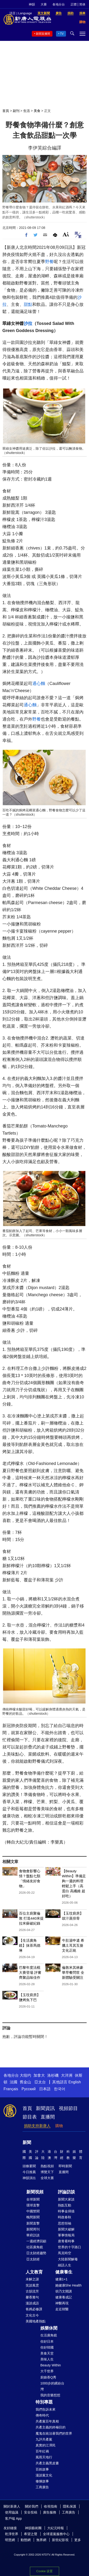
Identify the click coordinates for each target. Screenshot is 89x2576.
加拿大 (39, 2075)
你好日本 (47, 2341)
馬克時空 (64, 2253)
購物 (59, 2126)
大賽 (44, 4)
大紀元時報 (55, 2528)
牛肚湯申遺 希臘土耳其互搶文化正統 (73, 1945)
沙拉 (28, 323)
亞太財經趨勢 (36, 2253)
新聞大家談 (66, 2199)
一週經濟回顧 (36, 2241)
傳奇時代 (42, 2415)
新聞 (27, 2142)
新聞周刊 (33, 2229)
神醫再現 (62, 2303)
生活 (26, 111)
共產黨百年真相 (47, 2421)
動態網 (26, 2540)
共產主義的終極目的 (51, 2427)
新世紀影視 (60, 2540)
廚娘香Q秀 (48, 2377)
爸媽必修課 (34, 2309)
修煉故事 (42, 2481)
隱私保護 (69, 2506)
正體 (73, 4)
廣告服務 (49, 2512)
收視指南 (50, 2506)
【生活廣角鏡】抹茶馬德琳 (29, 1945)
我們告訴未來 (46, 2409)
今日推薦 (29, 2172)
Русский (29, 2089)
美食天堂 (47, 2353)
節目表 (30, 2116)
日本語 (45, 2089)
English (74, 2082)
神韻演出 (29, 2178)
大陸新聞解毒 (68, 2259)
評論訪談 (66, 2192)
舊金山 (25, 2082)
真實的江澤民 (46, 2445)
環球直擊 (33, 2205)
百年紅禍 (42, 2451)
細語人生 (64, 2265)
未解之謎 (32, 2279)
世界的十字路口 (69, 2247)
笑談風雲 (32, 2285)
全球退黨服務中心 (56, 2534)
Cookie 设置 (44, 2571)
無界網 (41, 2540)
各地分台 (58, 4)
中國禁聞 (33, 2211)
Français (11, 2089)
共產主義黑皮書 (47, 2463)
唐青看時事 (66, 2241)
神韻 (32, 4)
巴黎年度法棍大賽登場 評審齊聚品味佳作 (30, 1972)
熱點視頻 (47, 2166)
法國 (13, 2082)
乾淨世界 (11, 2534)
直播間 (48, 2116)
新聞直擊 (33, 2223)
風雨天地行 (44, 2457)
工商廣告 (42, 2487)
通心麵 (38, 683)
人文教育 (34, 2272)
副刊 (16, 111)
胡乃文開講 (63, 2291)
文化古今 (32, 2315)
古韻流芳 (32, 2291)
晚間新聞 (33, 2217)
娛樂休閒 (48, 2328)
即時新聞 (65, 2166)
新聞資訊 (45, 2108)
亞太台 (40, 2082)
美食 (37, 111)
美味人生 (47, 2359)
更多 (77, 2540)
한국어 (59, 2089)
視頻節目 (68, 2108)
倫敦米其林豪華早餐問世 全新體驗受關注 (73, 1972)
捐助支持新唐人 (37, 2126)
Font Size (65, 234)
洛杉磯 (53, 2075)
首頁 (5, 111)
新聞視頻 (34, 2192)
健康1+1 (61, 2279)
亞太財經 (33, 2259)
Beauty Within (50, 2365)
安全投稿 (30, 2512)
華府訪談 (33, 2235)
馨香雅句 (32, 2297)
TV (62, 33)
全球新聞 (33, 2199)
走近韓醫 (62, 2309)
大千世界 (47, 2371)
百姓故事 (42, 2469)
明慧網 (10, 2540)
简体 (82, 4)
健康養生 (63, 2272)
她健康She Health (68, 2285)
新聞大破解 (66, 2229)
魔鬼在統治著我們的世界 (54, 2433)
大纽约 (25, 2075)
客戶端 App (13, 2518)
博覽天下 (47, 2172)
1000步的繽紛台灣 (52, 2386)
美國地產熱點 (36, 2321)
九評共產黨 (44, 2439)
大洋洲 (66, 2075)
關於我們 (31, 2506)
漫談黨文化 (44, 2475)
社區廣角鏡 (34, 2247)
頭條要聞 (29, 2166)
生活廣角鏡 (48, 2335)
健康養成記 (63, 2297)
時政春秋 (64, 2217)
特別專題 (44, 2402)
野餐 (49, 261)
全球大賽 (47, 2178)
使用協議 (11, 2512)
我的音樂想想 (50, 2395)
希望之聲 (30, 2534)
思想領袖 (64, 2223)
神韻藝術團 (33, 2528)
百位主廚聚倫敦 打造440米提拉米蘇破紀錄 (31, 1918)
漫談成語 (32, 2303)
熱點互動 (64, 2205)
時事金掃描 (66, 2211)
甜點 (28, 304)
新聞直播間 (43, 33)
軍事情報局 (66, 2235)
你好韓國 (47, 2347)
